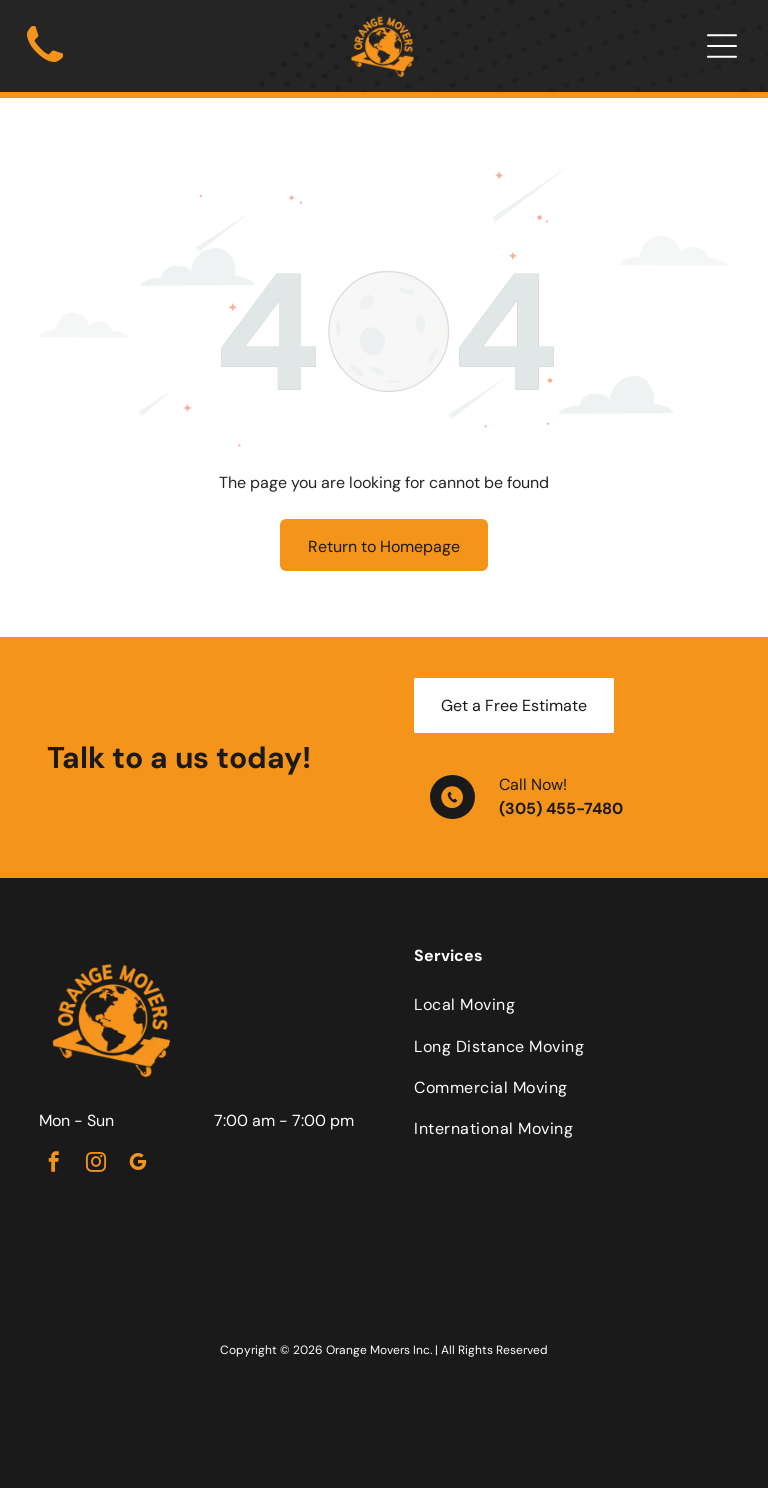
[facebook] (54, 1164)
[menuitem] (571, 1004)
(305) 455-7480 (561, 808)
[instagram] (96, 1164)
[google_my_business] (138, 1164)
